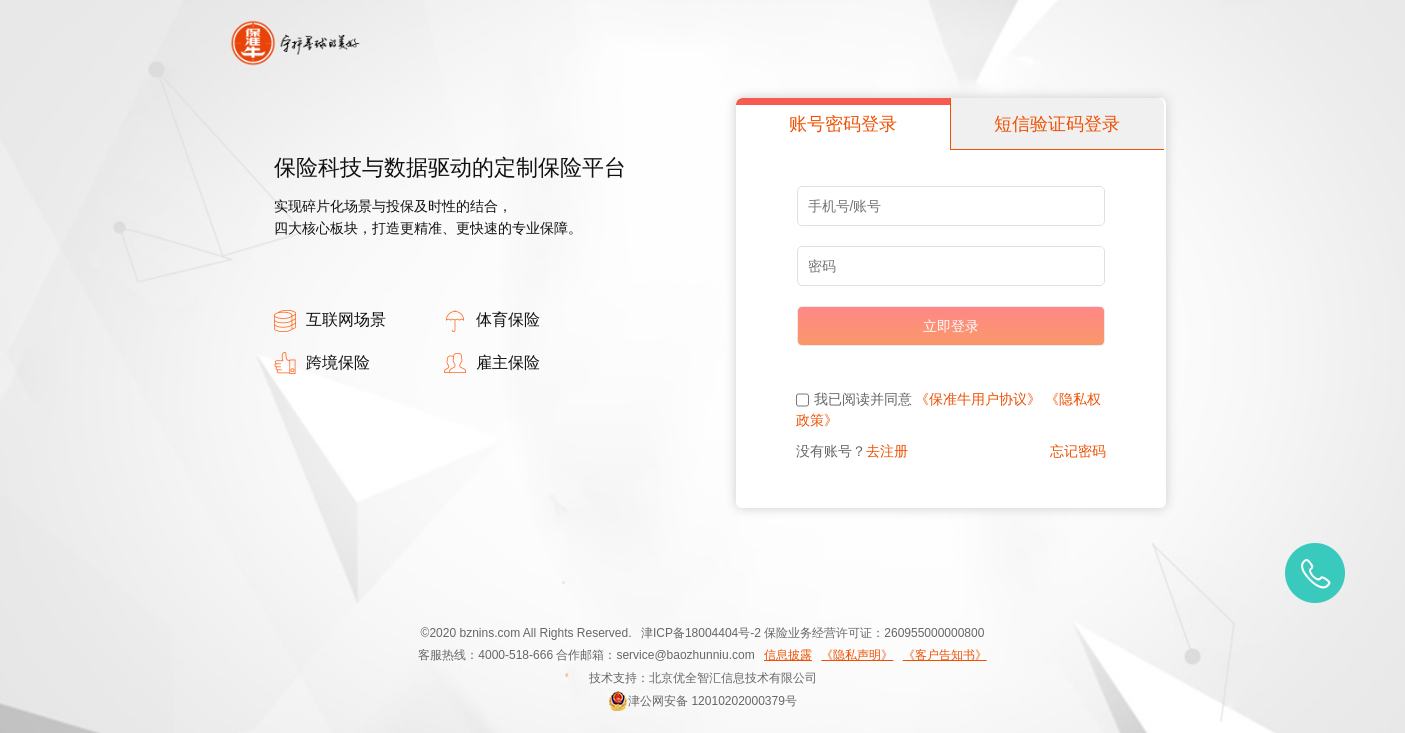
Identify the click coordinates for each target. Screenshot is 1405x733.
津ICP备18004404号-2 (701, 633)
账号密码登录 (843, 124)
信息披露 (788, 655)
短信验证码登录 (1057, 124)
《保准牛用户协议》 (978, 399)
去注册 (887, 451)
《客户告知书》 (945, 655)
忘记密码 (1078, 451)
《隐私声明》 (857, 655)
